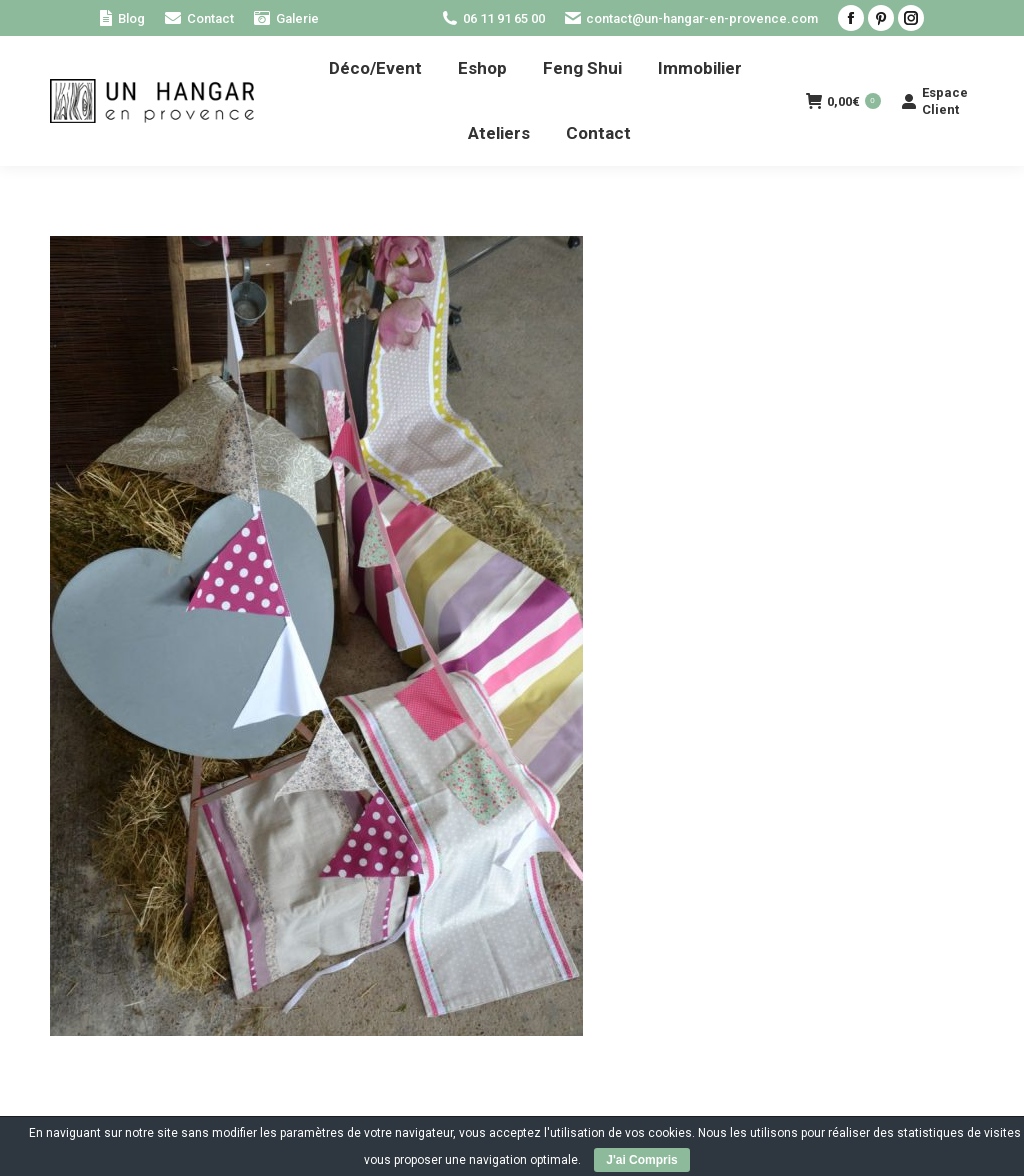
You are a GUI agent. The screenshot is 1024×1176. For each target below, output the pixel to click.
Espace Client (934, 101)
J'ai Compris (642, 1160)
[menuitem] (122, 18)
